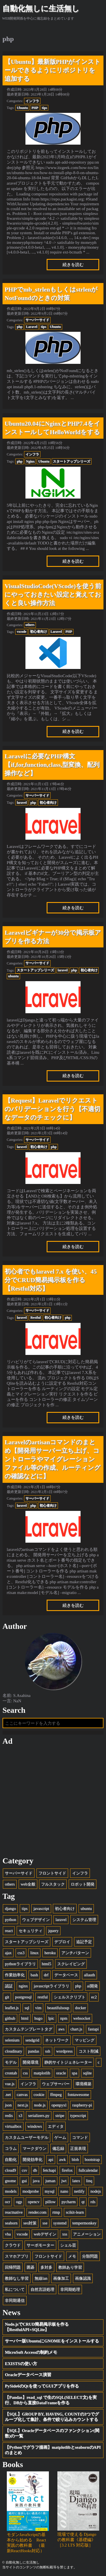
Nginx (30, 461)
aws (61, 2029)
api (50, 2159)
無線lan (40, 2278)
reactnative (14, 2212)
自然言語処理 (42, 2289)
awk (62, 2159)
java (36, 2180)
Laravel (31, 327)
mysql (50, 2191)
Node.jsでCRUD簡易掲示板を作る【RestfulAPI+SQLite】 (37, 2327)
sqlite (87, 2073)
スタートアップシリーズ (71, 461)
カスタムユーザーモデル (26, 2137)
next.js (23, 2105)
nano (64, 2191)
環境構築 (83, 2083)
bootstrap (92, 2159)
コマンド (80, 2137)
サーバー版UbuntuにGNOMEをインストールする (52, 2341)
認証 (9, 1986)
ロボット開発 (82, 1884)
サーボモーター (40, 2245)
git (7, 1997)
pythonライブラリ (20, 1963)
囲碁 (30, 2267)
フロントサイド (52, 1873)
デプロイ (62, 1941)
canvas (22, 2094)
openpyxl (58, 2105)
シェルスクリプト (69, 1997)
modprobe (30, 2191)
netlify (79, 2191)
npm (63, 2018)
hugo (38, 2018)
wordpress (64, 2051)
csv (24, 2170)
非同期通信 (15, 2300)
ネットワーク (57, 2040)
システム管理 (84, 1919)
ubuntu (13, 976)
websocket (81, 2018)
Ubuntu (22, 108)
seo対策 (29, 2223)
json (8, 2105)
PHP (34, 108)
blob (75, 2159)
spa (74, 2073)
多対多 (46, 2267)
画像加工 (61, 2278)
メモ (72, 2256)
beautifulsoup (58, 2007)
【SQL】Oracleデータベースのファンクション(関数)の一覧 (52, 2433)
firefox (67, 2170)
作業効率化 (15, 1975)
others (29, 625)
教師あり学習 (70, 2267)
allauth (89, 1975)
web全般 (28, 1884)
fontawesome (78, 2094)
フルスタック (53, 1884)
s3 (20, 2115)
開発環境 (30, 2062)
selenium (12, 2040)
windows (34, 2126)
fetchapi (49, 2170)
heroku (50, 1952)
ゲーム (60, 2137)
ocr (7, 2201)
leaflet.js (12, 2007)
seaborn (11, 2223)
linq (89, 2180)
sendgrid (32, 2040)
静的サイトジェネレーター (68, 2062)
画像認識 (83, 2278)
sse (44, 2223)
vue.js (9, 2083)
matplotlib (42, 2073)
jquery (53, 1930)
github (10, 2018)
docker (80, 2007)
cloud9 (10, 2170)
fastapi (93, 2029)
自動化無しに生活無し (40, 8)
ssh (47, 2051)
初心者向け (38, 632)
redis (9, 2115)
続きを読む (73, 264)
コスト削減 (88, 2051)
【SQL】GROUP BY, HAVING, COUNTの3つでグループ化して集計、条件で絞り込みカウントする (52, 2417)
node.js (40, 2105)
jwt (63, 2180)
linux (34, 1952)
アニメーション (87, 2234)
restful (42, 1997)
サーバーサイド (37, 320)
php (19, 327)
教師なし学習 (17, 2278)
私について (15, 2289)
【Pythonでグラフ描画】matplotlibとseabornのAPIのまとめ (53, 2450)
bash (34, 1975)
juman (50, 2180)
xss (64, 2234)
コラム (11, 2148)
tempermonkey (84, 2223)
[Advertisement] (53, 1801)
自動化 (11, 2159)
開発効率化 (32, 2159)
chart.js (76, 2029)
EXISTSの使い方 (21, 2363)
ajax (8, 1952)
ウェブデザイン (36, 1919)
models (10, 2191)
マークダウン (34, 2148)
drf (46, 1975)
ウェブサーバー (56, 2083)
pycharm (68, 2201)
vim (38, 2007)
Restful (35, 1317)
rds (92, 2201)
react (9, 1930)
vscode (21, 632)
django (10, 1908)
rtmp (56, 2212)
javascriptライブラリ (51, 1986)
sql (27, 2007)
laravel (22, 803)
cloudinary (13, 2051)
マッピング (84, 2040)
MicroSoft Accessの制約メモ (31, 2352)
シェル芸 (68, 2245)
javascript (41, 1908)
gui (24, 2180)
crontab (11, 2073)
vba (8, 2234)
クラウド (13, 2245)
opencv (33, 2201)
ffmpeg (56, 2094)
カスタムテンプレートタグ (28, 2029)
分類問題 (90, 2256)
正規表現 (78, 2148)
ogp (19, 2201)
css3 (21, 1952)
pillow (50, 2201)
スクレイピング (71, 1963)
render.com (38, 2212)
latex (76, 2180)
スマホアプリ (17, 2256)
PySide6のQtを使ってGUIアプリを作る (42, 2386)
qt (83, 2201)
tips (44, 108)
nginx (23, 1986)
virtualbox (13, 2126)
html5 (46, 1963)
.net (8, 2094)
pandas (33, 2051)
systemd (59, 2223)
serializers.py (38, 2115)
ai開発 (92, 1986)
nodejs (95, 2191)
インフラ (32, 101)
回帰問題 (13, 2267)
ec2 (94, 1997)
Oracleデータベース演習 (28, 2374)
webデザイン (45, 2234)
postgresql (23, 1997)
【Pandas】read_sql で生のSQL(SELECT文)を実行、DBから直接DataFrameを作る (50, 2400)
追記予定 (84, 1941)
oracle (61, 2073)
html (24, 2018)
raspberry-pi (82, 2105)
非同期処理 (70, 2289)
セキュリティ (30, 1930)
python (10, 1919)
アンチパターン (75, 1952)
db (35, 2170)
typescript (78, 2115)
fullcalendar (88, 2170)
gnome (10, 2180)
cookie (39, 2094)
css (25, 2073)
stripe (59, 2115)
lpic (51, 2018)
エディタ (56, 2126)
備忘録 (58, 2148)
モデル (11, 2062)
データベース (66, 1975)
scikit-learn (75, 2212)
